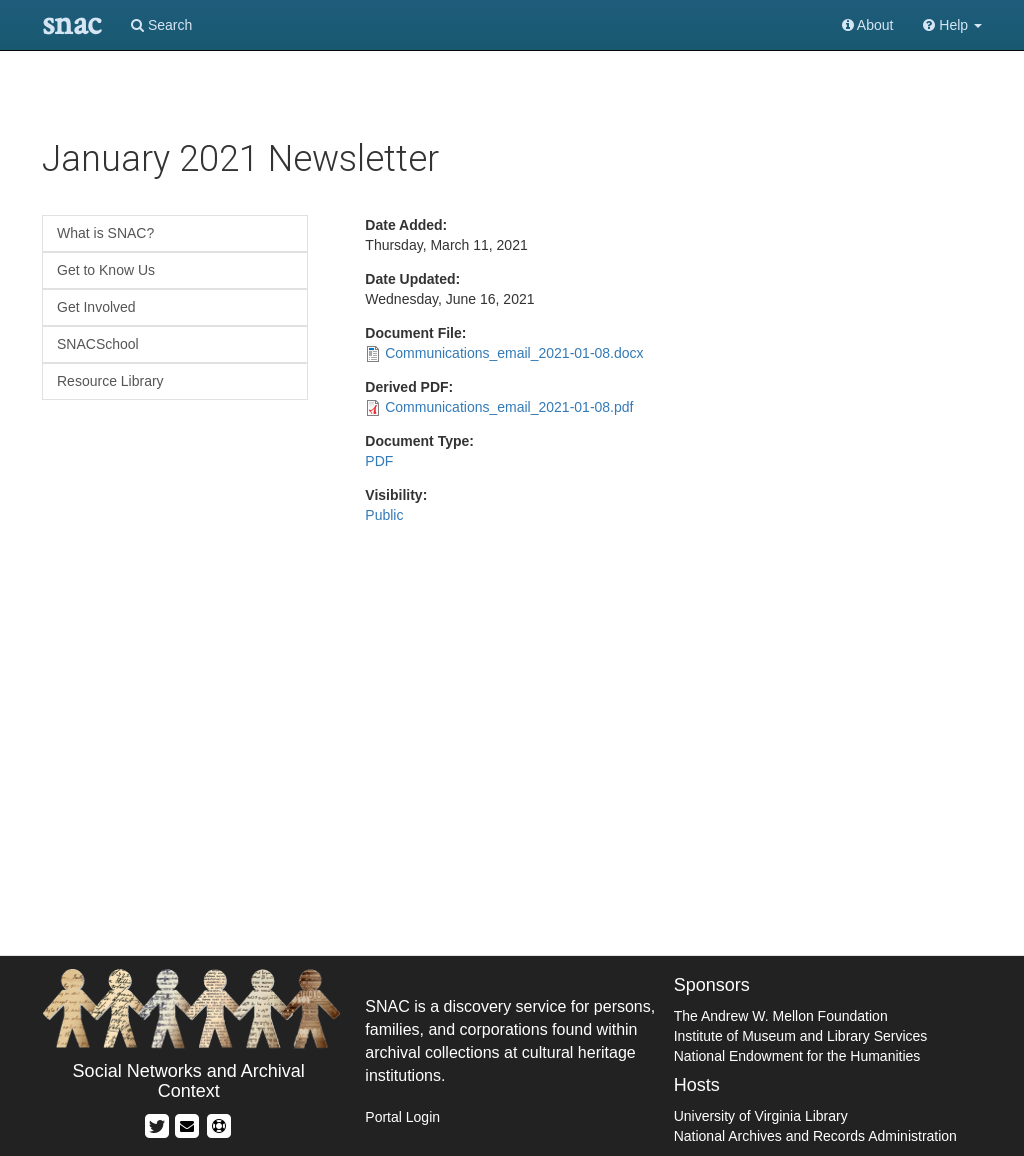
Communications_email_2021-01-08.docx (514, 353)
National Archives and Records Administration (815, 1136)
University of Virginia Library (761, 1116)
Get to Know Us (106, 270)
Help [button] (952, 25)
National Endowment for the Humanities (797, 1056)
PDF (379, 461)
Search (161, 25)
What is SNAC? (105, 233)
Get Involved (96, 307)
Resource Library (110, 381)
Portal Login (402, 1117)
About (868, 25)
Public (384, 515)
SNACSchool (98, 344)
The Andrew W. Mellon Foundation (781, 1016)
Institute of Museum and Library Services (801, 1036)
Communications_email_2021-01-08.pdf (509, 407)
